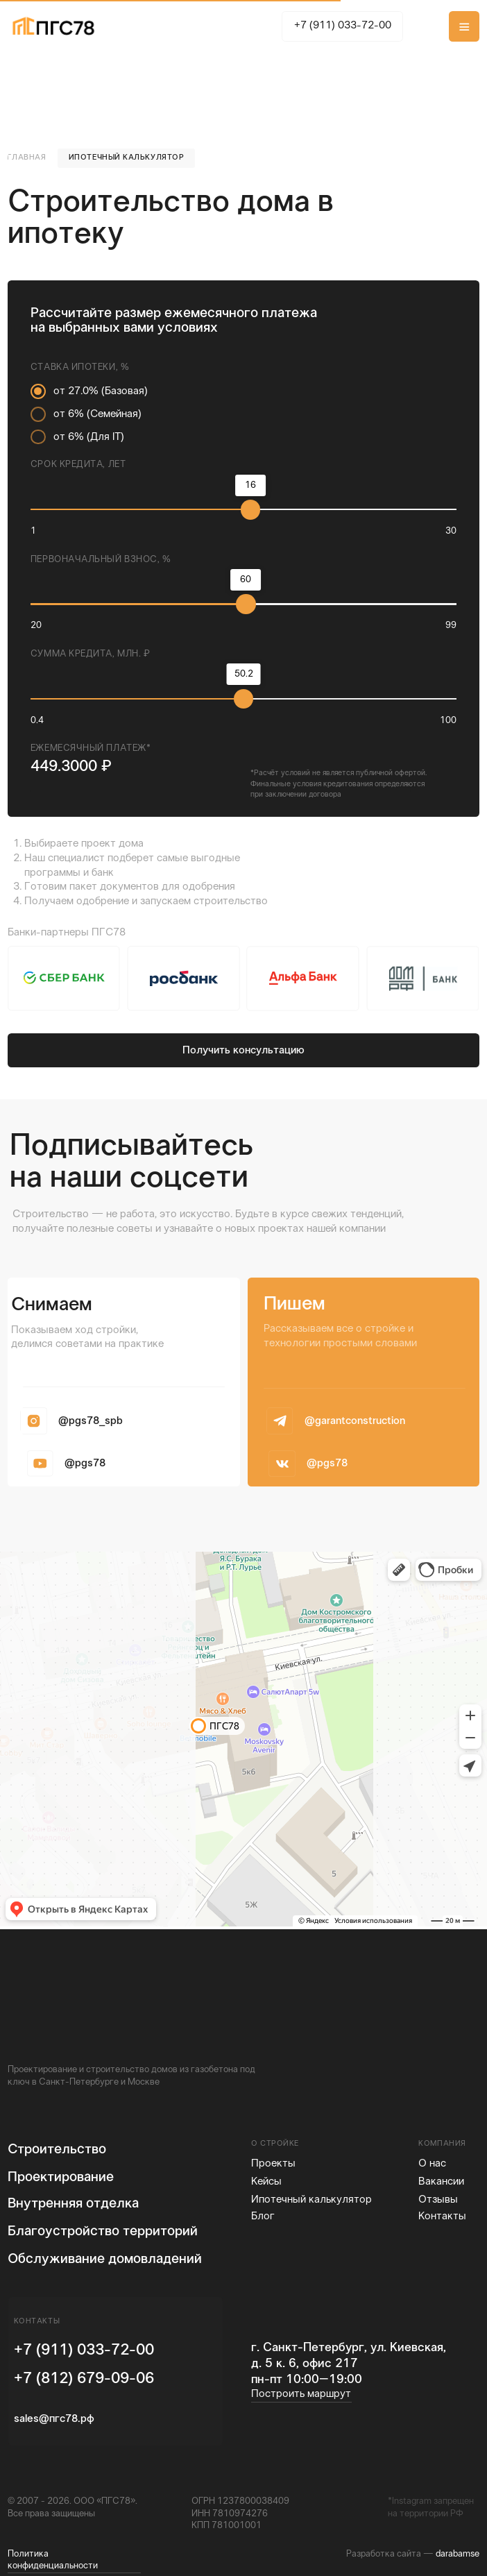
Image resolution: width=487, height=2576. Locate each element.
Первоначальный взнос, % (101, 559)
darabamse (457, 2554)
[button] (464, 26)
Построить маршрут (301, 2394)
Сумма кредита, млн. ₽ (91, 654)
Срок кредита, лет (78, 464)
